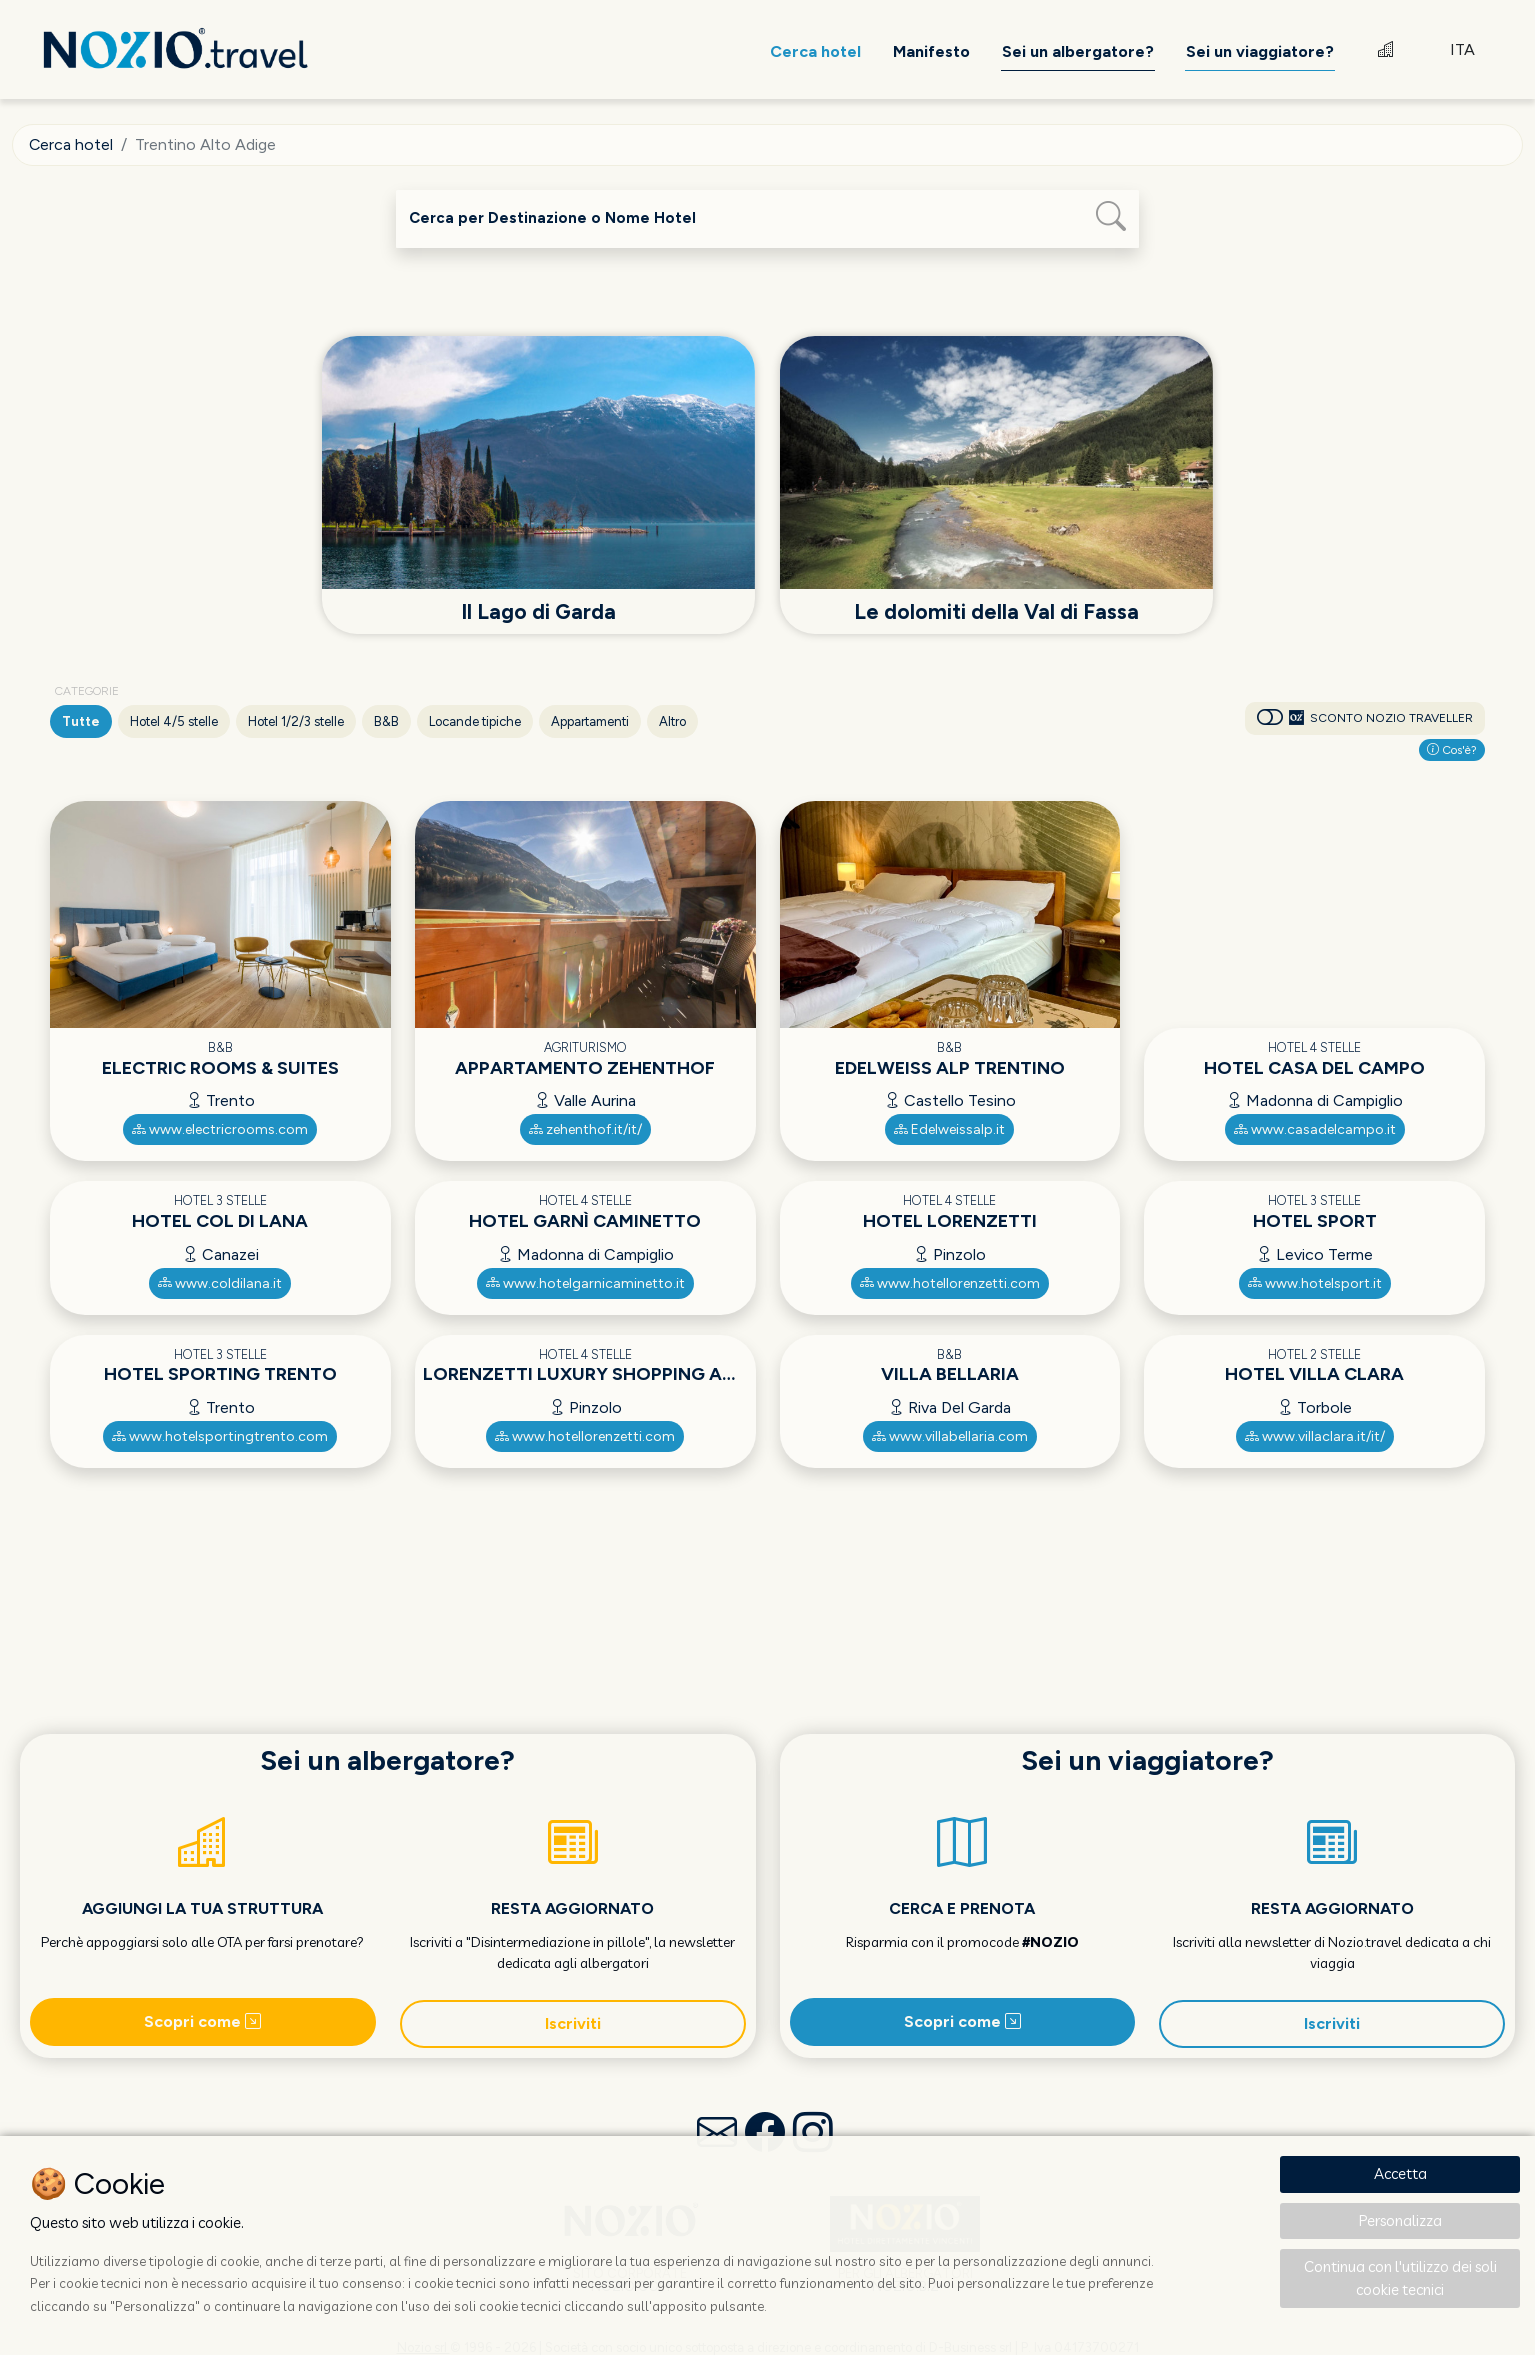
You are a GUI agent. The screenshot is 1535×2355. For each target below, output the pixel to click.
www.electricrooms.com (220, 1129)
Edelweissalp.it (949, 1129)
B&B (386, 721)
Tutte (81, 721)
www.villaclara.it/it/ (1315, 1436)
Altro (672, 721)
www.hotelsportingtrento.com (220, 1436)
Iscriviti (573, 2023)
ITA (1462, 49)
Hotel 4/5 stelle (174, 721)
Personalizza (1400, 2220)
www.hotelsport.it (1315, 1282)
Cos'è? (1452, 750)
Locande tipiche (475, 721)
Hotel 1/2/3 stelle (296, 721)
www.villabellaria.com (950, 1436)
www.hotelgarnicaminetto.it (585, 1282)
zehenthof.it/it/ (585, 1129)
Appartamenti (590, 721)
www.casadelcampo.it (1315, 1129)
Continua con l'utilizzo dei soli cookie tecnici (1400, 2278)
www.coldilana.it (220, 1282)
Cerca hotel (71, 144)
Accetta (1400, 2173)
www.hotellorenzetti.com (950, 1282)
